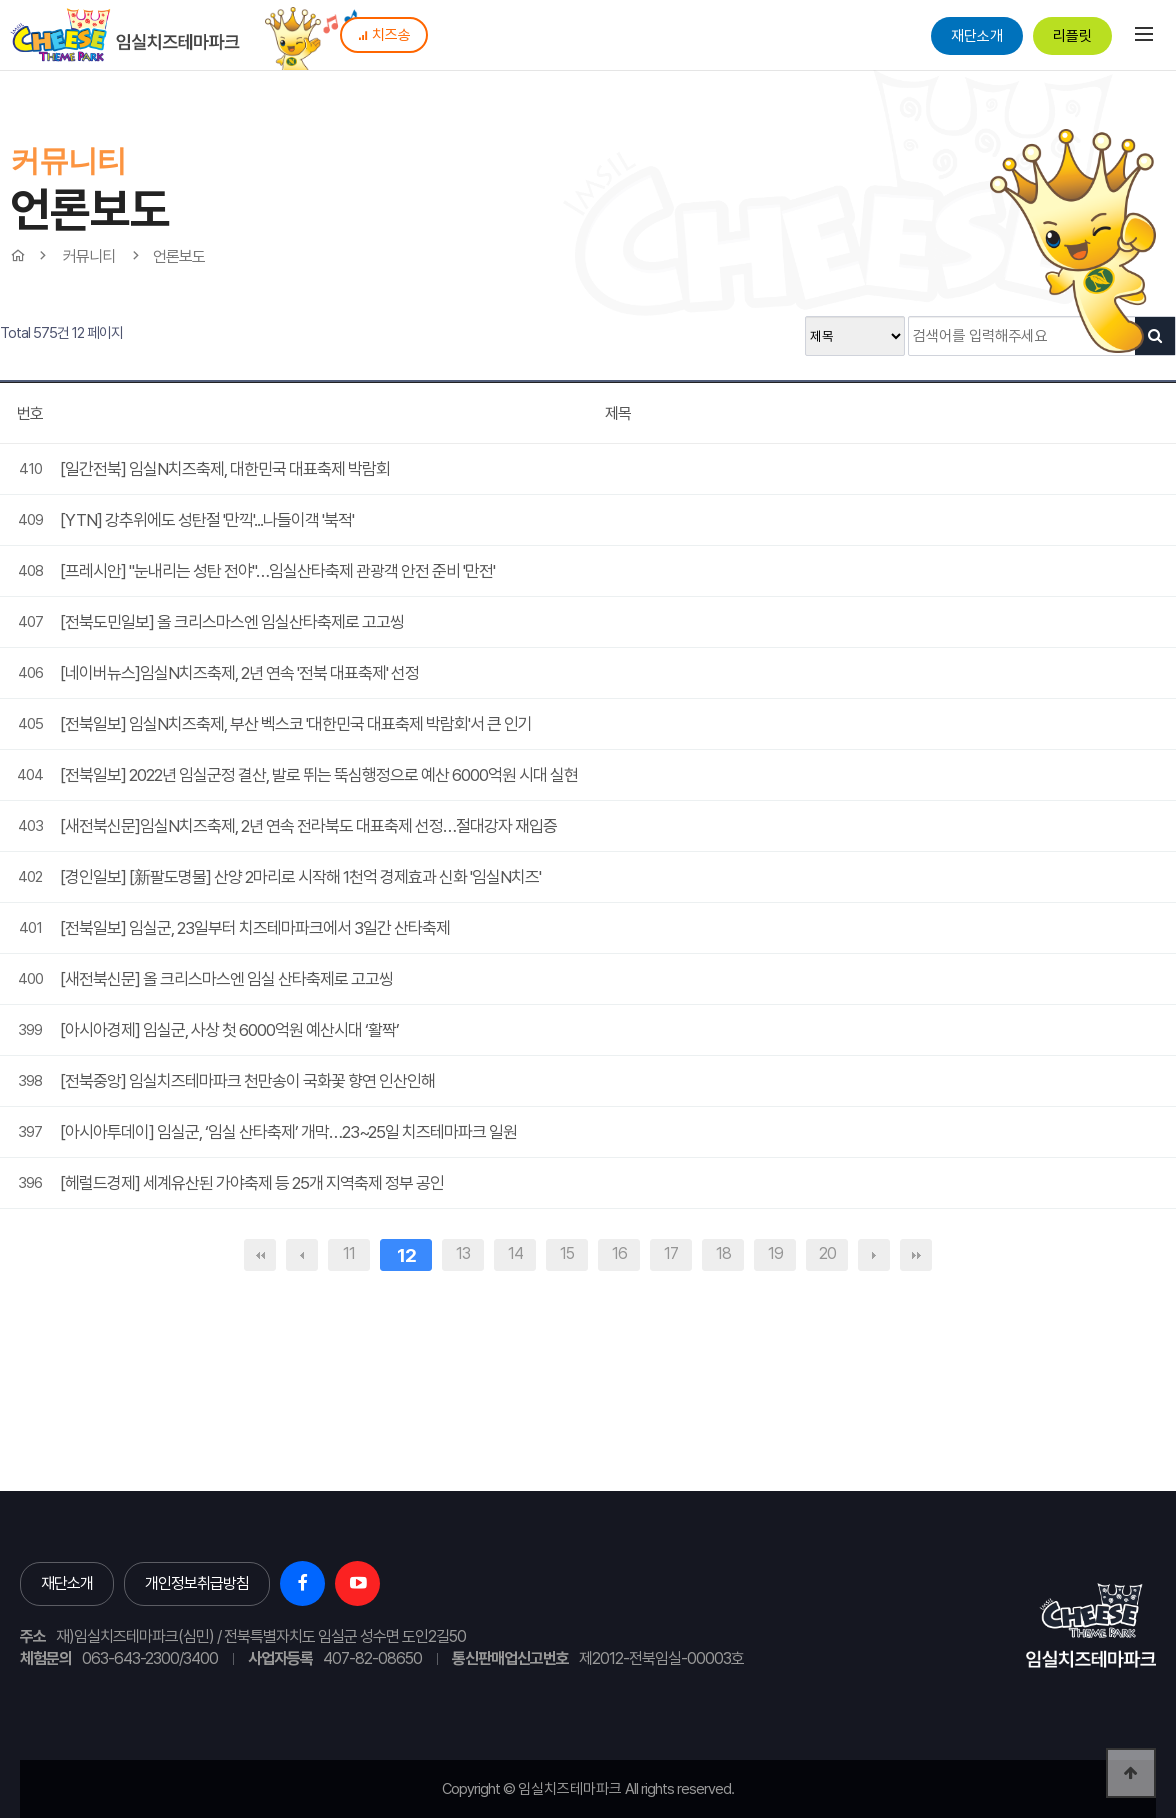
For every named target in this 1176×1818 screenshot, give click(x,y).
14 (515, 1253)
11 (349, 1253)
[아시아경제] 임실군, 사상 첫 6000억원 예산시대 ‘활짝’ (229, 1030)
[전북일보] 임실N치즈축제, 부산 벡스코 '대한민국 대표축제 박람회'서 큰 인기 (296, 724)
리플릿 (1072, 36)
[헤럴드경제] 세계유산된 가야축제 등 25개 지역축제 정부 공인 (252, 1183)
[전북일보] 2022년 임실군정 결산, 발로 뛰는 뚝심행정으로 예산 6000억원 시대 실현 (319, 775)
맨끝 (916, 1255)
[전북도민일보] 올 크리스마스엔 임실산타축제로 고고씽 (232, 622)
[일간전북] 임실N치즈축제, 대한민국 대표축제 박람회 (225, 469)
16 (619, 1253)
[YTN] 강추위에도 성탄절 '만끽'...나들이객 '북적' (207, 520)
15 (567, 1253)
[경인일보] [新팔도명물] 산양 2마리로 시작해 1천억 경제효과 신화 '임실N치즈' (300, 877)
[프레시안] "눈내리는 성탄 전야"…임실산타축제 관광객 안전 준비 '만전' (277, 571)
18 (723, 1253)
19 (775, 1253)
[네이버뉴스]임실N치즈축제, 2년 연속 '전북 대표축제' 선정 (239, 673)
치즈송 (384, 35)
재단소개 (977, 36)
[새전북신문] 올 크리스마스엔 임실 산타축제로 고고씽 (226, 979)
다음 (874, 1255)
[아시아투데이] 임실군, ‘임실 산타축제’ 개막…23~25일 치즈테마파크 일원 (288, 1132)
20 (827, 1253)
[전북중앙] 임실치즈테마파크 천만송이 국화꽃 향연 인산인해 (247, 1081)
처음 (260, 1255)
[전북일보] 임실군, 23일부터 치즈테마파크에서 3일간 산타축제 (255, 928)
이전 (302, 1255)
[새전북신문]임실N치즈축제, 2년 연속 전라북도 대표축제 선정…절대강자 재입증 (308, 826)
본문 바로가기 (0, 0)
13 (463, 1253)
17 (671, 1253)
